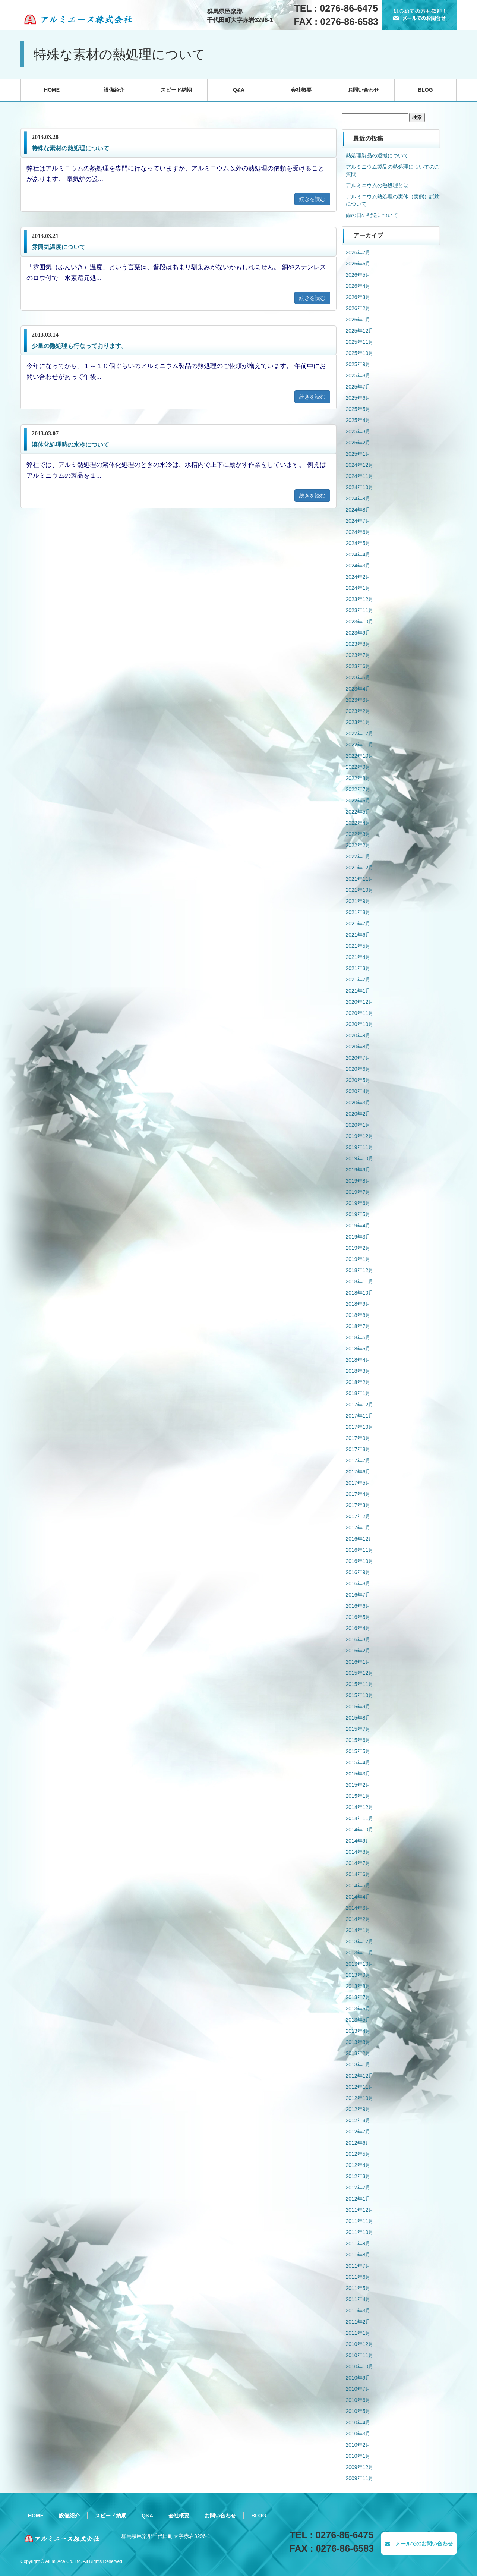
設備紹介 (114, 90)
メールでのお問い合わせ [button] (419, 2544)
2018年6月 (358, 1337)
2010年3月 (358, 2434)
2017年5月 (358, 1483)
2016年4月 (358, 1628)
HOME (52, 90)
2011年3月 (358, 2311)
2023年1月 (358, 722)
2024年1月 (358, 588)
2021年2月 (358, 979)
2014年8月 (358, 1852)
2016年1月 (358, 1662)
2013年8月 (358, 1986)
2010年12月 (360, 2344)
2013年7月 (358, 1997)
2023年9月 (358, 633)
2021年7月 (358, 924)
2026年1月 (358, 320)
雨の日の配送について (372, 215)
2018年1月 (358, 1393)
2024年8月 (358, 510)
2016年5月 (358, 1617)
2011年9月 (358, 2243)
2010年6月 (358, 2400)
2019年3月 (358, 1237)
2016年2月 (358, 1651)
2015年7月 (358, 1729)
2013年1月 (358, 2064)
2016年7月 (358, 1595)
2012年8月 (358, 2120)
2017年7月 (358, 1460)
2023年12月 (360, 599)
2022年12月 (360, 733)
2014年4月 (358, 1897)
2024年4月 (358, 554)
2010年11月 (360, 2355)
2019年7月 (358, 1192)
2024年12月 (360, 465)
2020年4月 (358, 1091)
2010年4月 (358, 2422)
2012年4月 (358, 2165)
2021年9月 (358, 901)
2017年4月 (358, 1494)
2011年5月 (358, 2288)
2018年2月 (358, 1382)
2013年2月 (358, 2053)
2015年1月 (358, 1796)
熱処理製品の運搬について (377, 155)
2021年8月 (358, 912)
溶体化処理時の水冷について (70, 444)
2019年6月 (358, 1203)
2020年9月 (358, 1035)
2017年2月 (358, 1516)
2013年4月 (358, 2031)
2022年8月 (358, 778)
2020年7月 (358, 1058)
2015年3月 (358, 1774)
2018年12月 (360, 1270)
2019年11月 (360, 1147)
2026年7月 (358, 252)
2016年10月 (360, 1561)
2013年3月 (358, 2042)
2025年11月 (360, 342)
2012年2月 (358, 2187)
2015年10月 (360, 1695)
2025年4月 (358, 420)
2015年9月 (358, 1707)
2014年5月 (358, 1885)
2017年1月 (358, 1528)
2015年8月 (358, 1718)
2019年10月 (360, 1158)
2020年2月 (358, 1114)
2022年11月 (360, 745)
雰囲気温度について (58, 247)
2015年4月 (358, 1762)
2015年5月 (358, 1751)
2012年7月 (358, 2132)
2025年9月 (358, 364)
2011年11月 (360, 2221)
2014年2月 (358, 1919)
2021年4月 (358, 957)
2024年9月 (358, 498)
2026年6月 (358, 264)
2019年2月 (358, 1248)
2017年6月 (358, 1472)
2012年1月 (358, 2199)
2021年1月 (358, 991)
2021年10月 (360, 890)
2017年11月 (360, 1416)
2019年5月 (358, 1214)
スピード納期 (176, 90)
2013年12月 (360, 1941)
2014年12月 (360, 1807)
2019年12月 (360, 1136)
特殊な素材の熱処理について (70, 148)
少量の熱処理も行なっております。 (79, 346)
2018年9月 (358, 1304)
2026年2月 (358, 308)
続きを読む (312, 199)
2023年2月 (358, 711)
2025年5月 (358, 409)
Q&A (238, 90)
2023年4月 (358, 689)
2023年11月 (360, 610)
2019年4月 (358, 1226)
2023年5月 (358, 677)
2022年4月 (358, 823)
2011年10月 (360, 2232)
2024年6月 (358, 532)
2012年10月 (360, 2098)
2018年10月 (360, 1293)
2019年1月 (358, 1259)
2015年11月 (360, 1684)
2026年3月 (358, 297)
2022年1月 (358, 856)
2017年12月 (360, 1404)
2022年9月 (358, 767)
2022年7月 (358, 789)
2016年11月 (360, 1550)
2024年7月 (358, 521)
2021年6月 (358, 935)
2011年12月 (360, 2210)
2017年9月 (358, 1438)
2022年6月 (358, 800)
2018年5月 (358, 1349)
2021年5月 (358, 946)
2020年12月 (360, 1002)
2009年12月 (360, 2467)
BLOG (425, 90)
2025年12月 (360, 331)
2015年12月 (360, 1673)
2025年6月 (358, 398)
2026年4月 (358, 286)
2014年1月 (358, 1930)
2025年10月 (360, 353)
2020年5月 (358, 1080)
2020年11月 (360, 1013)
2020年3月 (358, 1102)
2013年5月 (358, 2020)
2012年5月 (358, 2154)
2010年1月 (358, 2456)
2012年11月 (360, 2087)
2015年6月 (358, 1740)
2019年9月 (358, 1170)
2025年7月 (358, 387)
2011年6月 (358, 2277)
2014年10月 (360, 1830)
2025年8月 (358, 375)
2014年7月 (358, 1863)
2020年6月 (358, 1069)
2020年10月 (360, 1024)
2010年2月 (358, 2445)
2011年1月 (358, 2333)
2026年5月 (358, 275)
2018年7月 (358, 1326)
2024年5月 (358, 543)
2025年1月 (358, 454)
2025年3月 (358, 431)
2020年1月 (358, 1125)
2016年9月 (358, 1572)
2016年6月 (358, 1606)
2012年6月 (358, 2143)
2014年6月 (358, 1874)
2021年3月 (358, 968)
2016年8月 (358, 1583)
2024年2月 (358, 577)
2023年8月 (358, 644)
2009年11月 (360, 2478)
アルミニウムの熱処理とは (377, 185)
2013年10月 (360, 1964)
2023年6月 (358, 666)
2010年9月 (358, 2378)
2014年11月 (360, 1818)
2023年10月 (360, 622)
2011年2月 (358, 2322)
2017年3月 (358, 1505)
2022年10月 (360, 756)
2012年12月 (360, 2076)
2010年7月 (358, 2389)
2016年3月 (358, 1639)
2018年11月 (360, 1281)
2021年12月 (360, 868)
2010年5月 (358, 2411)
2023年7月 (358, 655)
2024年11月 (360, 476)
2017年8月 (358, 1449)
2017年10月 (360, 1427)
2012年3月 (358, 2176)
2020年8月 (358, 1047)
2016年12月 (360, 1539)
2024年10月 (360, 487)
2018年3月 (358, 1371)
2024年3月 (358, 566)
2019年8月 (358, 1181)
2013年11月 (360, 1953)
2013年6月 (358, 2009)
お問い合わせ (363, 90)
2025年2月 (358, 443)
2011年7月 (358, 2266)
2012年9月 (358, 2109)
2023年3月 (358, 700)
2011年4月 (358, 2299)
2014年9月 (358, 1841)
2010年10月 (360, 2366)
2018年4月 (358, 1360)
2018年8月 (358, 1315)
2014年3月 (358, 1908)
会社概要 (301, 90)
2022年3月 (358, 834)
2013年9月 (358, 1975)
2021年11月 (360, 879)
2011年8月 (358, 2255)
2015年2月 (358, 1785)
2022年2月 (358, 845)
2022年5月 (358, 812)
